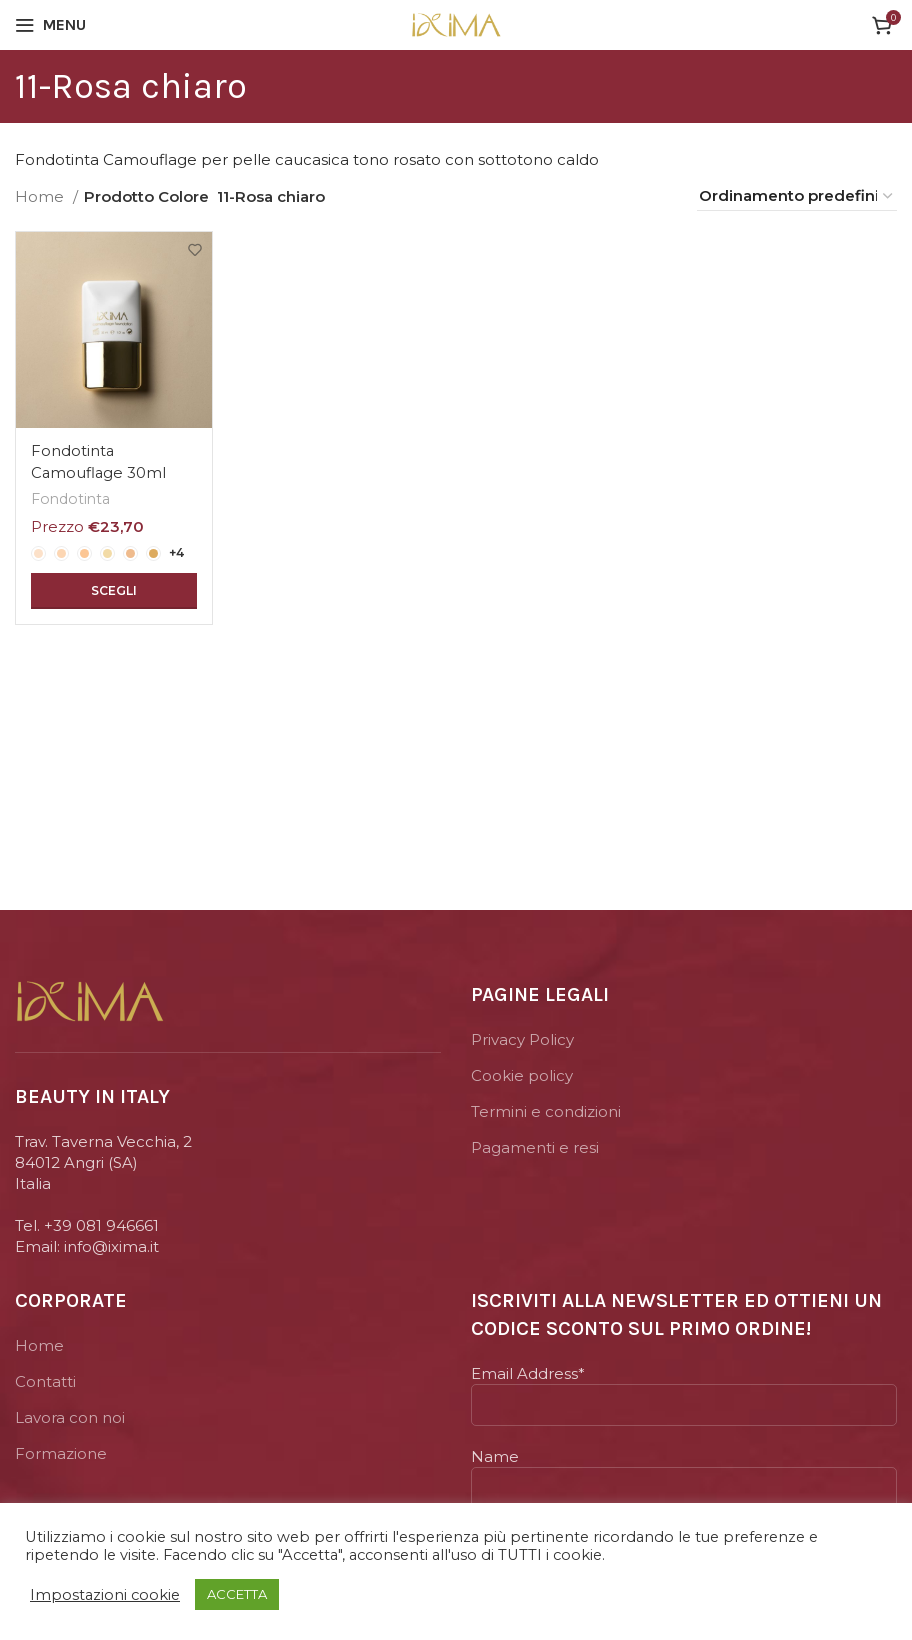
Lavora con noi (70, 1417)
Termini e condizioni (546, 1111)
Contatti (45, 1381)
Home (41, 196)
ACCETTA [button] (237, 1594)
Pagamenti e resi (535, 1147)
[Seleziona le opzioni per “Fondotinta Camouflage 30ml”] (114, 589)
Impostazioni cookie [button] (105, 1595)
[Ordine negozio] (797, 196)
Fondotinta (71, 497)
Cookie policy (522, 1075)
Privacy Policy (522, 1039)
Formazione (61, 1453)
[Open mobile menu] (50, 25)
